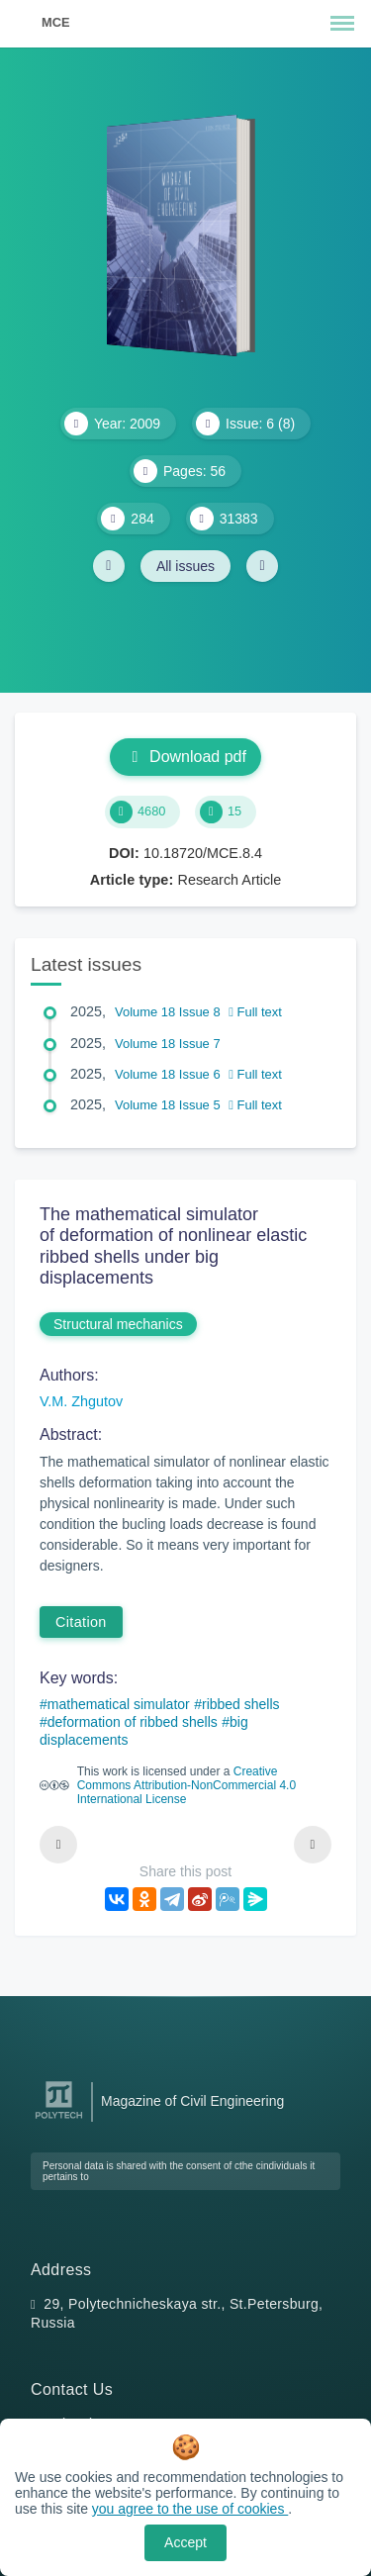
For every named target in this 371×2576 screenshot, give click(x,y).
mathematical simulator (118, 1704)
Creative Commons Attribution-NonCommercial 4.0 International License (186, 1785)
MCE (55, 22)
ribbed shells (241, 1704)
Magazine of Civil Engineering (192, 2101)
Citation (81, 1622)
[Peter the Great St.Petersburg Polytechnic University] (59, 2119)
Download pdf (185, 756)
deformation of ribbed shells (132, 1722)
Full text (255, 1011)
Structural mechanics (118, 1324)
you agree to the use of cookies (190, 2509)
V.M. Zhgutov (81, 1401)
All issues (185, 566)
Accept (185, 2542)
